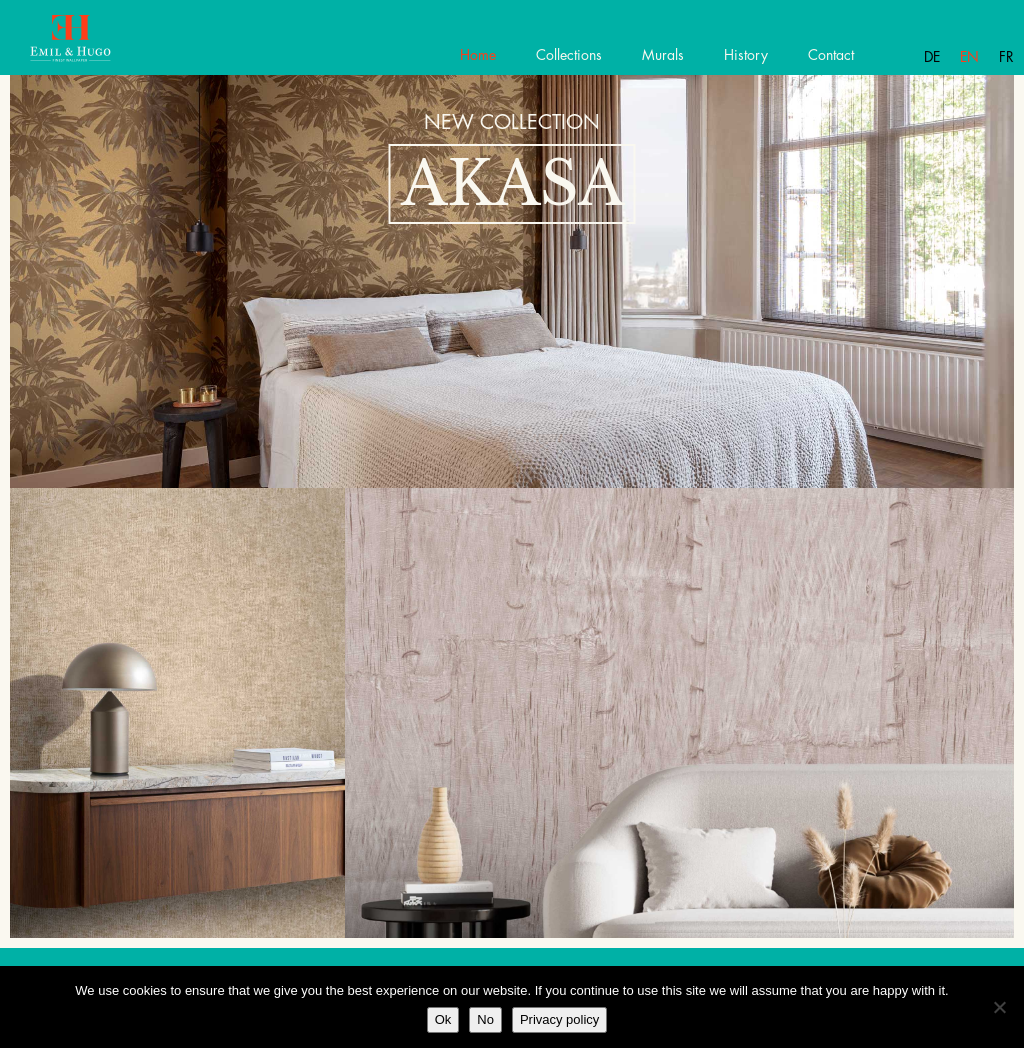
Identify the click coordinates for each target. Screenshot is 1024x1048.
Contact (831, 55)
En (969, 57)
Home (478, 55)
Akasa (512, 184)
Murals (663, 55)
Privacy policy (559, 1019)
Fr (1006, 57)
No (485, 1019)
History (746, 55)
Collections (569, 55)
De (932, 57)
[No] (999, 1007)
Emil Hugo (87, 45)
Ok (443, 1019)
